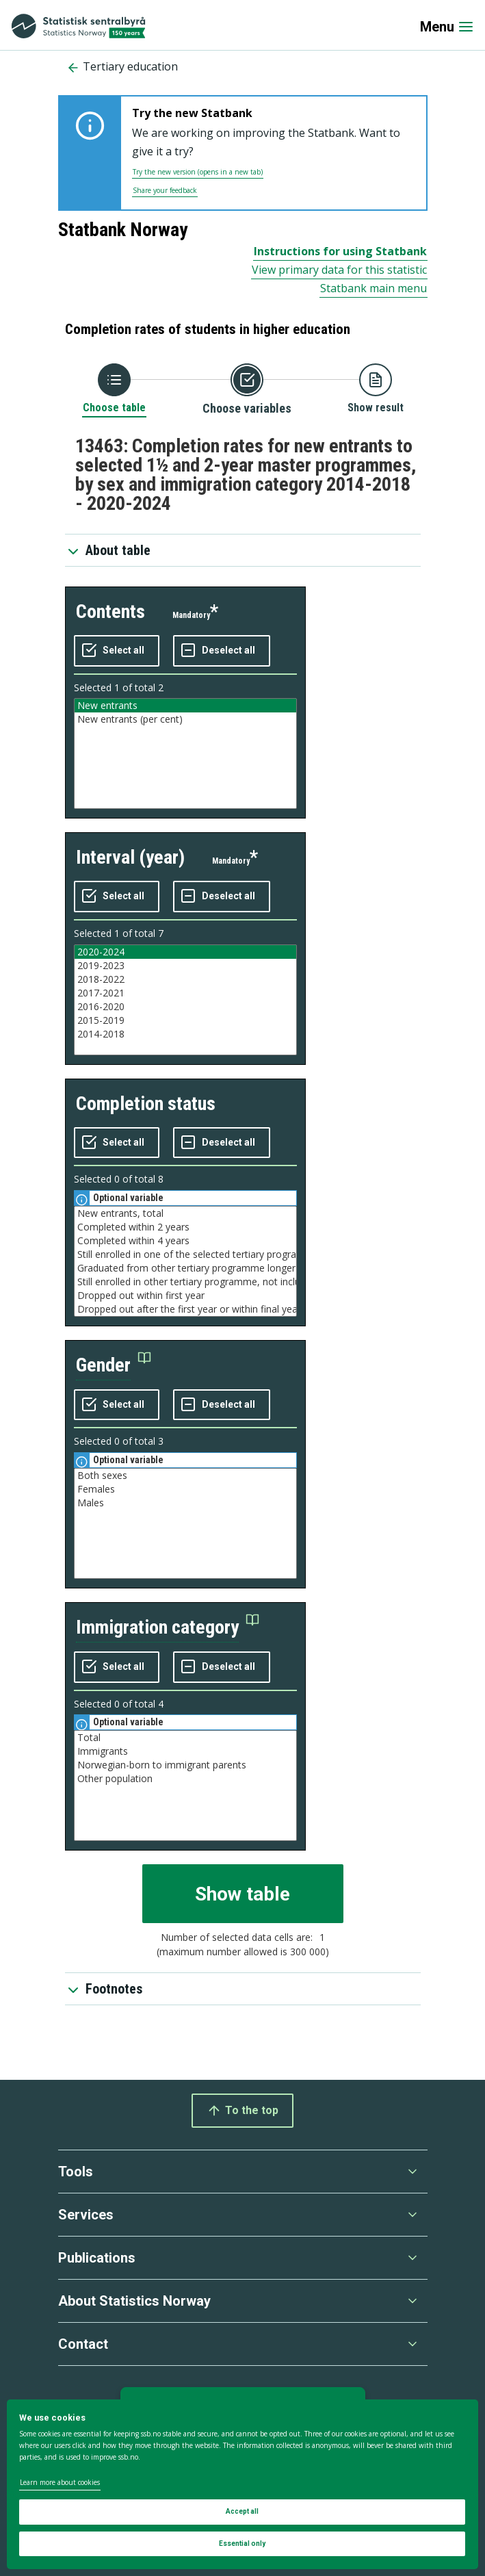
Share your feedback (165, 190)
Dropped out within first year (185, 1295)
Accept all (242, 2511)
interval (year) (130, 857)
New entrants (185, 705)
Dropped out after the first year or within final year (185, 1309)
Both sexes (185, 1475)
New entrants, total (185, 1213)
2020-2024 (185, 952)
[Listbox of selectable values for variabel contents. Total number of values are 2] (185, 753)
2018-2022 (185, 979)
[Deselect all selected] (221, 651)
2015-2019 (185, 1020)
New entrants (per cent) (185, 719)
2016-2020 (185, 1007)
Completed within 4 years (185, 1241)
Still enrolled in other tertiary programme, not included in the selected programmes (185, 1282)
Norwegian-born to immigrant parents (185, 1765)
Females (185, 1489)
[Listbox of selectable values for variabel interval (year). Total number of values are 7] (185, 999)
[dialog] (242, 2484)
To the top (242, 2110)
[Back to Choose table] (114, 389)
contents (110, 611)
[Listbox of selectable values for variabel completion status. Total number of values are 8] (185, 1261)
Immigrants (185, 1751)
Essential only (242, 2543)
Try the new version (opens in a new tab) (198, 172)
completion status (145, 1103)
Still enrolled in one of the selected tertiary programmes (185, 1254)
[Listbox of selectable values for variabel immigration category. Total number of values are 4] (185, 1785)
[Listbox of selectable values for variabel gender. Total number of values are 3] (185, 1523)
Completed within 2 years (185, 1227)
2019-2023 (185, 966)
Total (185, 1737)
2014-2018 (185, 1034)
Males (185, 1503)
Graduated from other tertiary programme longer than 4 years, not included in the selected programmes (185, 1268)
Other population (185, 1779)
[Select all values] (116, 651)
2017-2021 (185, 993)
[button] (113, 1365)
